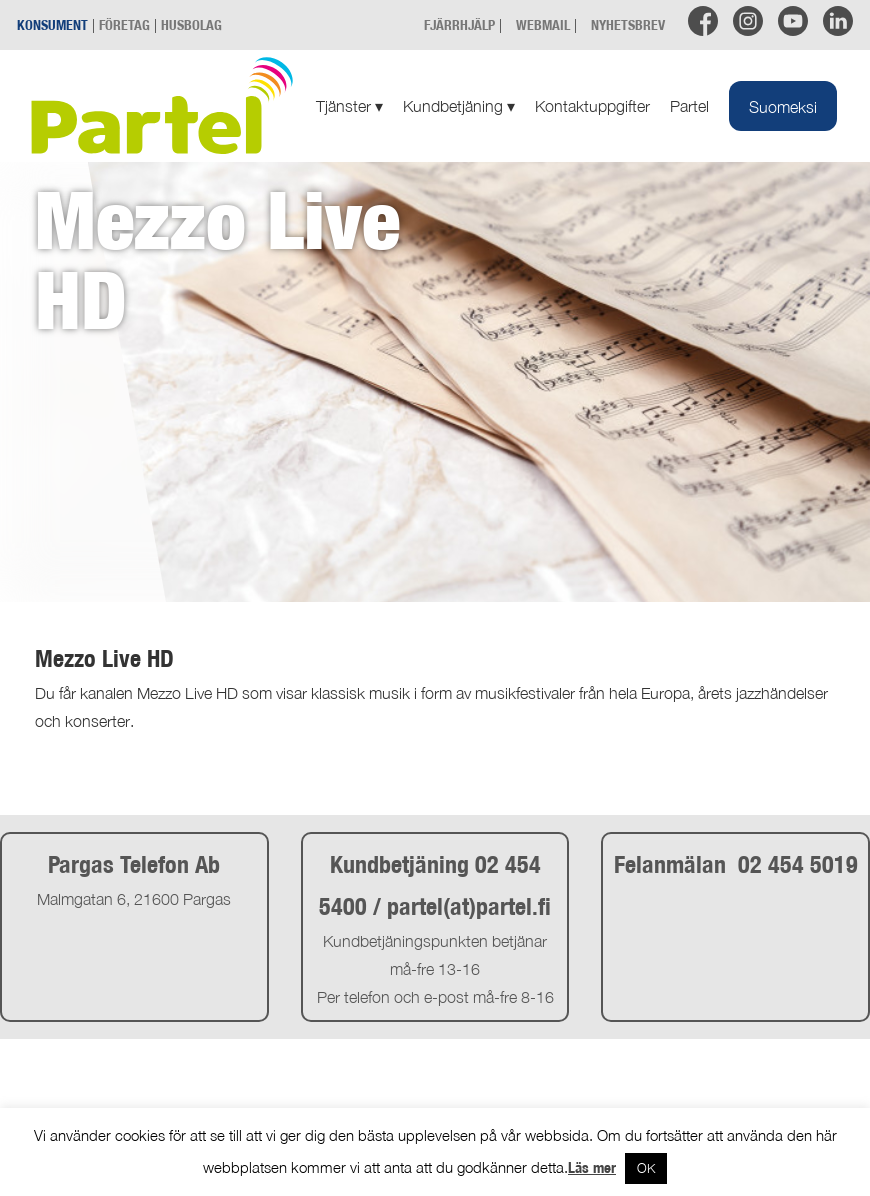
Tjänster (349, 106)
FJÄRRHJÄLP (459, 24)
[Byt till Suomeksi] (783, 106)
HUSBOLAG (191, 24)
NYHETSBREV (628, 24)
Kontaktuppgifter (592, 106)
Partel (689, 106)
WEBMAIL (543, 24)
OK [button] (646, 1168)
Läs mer (592, 1167)
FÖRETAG (124, 24)
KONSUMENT (52, 24)
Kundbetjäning (459, 106)
